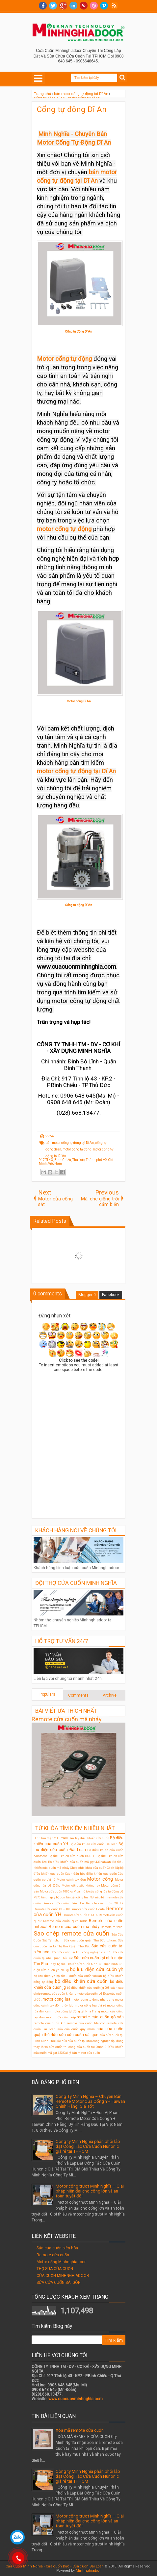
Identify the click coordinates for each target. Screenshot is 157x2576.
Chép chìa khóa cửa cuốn (88, 1867)
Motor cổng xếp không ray (81, 1885)
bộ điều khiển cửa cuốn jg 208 (88, 1987)
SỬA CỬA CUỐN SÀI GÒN (59, 2282)
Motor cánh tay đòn (71, 1879)
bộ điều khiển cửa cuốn (81, 1981)
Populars (47, 1694)
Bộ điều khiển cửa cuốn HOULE (71, 1856)
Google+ (63, 6)
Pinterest (84, 6)
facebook (43, 6)
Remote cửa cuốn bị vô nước (65, 1921)
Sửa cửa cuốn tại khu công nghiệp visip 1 (81, 1952)
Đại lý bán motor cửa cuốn (81, 2052)
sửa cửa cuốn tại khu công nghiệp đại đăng (92, 2041)
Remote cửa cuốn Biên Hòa (63, 1903)
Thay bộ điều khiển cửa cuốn (69, 1964)
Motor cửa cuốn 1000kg (56, 1891)
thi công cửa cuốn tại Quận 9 (85, 2047)
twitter (53, 6)
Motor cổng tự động (64, 358)
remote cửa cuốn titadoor (86, 2023)
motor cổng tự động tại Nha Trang (76, 2011)
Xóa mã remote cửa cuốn (80, 2430)
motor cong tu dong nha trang (92, 1999)
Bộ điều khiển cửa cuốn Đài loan (93, 1844)
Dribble (94, 6)
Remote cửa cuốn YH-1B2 (80, 1915)
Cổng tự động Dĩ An (72, 109)
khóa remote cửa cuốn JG (84, 1993)
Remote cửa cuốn (53, 2255)
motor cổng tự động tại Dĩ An (76, 771)
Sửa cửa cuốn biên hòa (57, 2248)
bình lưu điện (100, 1964)
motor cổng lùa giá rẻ (90, 2005)
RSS (114, 6)
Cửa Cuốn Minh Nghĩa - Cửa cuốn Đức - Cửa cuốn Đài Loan (55, 2566)
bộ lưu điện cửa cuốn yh (97, 1969)
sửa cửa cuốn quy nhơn (76, 2029)
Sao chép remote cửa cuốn (71, 1933)
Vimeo (104, 6)
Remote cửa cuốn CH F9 (104, 1903)
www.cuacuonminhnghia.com (75, 2399)
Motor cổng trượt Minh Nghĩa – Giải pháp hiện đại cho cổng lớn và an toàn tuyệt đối (90, 2191)
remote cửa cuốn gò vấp (100, 2017)
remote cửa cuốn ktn (49, 2023)
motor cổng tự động (64, 529)
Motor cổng (100, 1879)
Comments (78, 1695)
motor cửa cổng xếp (61, 2017)
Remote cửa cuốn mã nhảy (67, 1719)
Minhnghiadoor (88, 2570)
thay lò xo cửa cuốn (48, 2047)
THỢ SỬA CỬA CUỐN (55, 2268)
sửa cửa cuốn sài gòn (79, 2034)
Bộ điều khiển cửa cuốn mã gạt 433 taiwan (79, 1862)
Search (122, 77)
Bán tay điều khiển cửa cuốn (88, 1838)
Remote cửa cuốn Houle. (88, 1909)
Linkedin (73, 6)
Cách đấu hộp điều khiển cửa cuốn (91, 1873)
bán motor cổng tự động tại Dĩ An (69, 1143)
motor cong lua (56, 1999)
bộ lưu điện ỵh (44, 1976)
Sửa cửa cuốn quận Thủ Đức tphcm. (90, 1940)
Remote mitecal (112, 1927)
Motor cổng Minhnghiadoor (61, 2262)
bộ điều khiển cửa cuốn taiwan (79, 1976)
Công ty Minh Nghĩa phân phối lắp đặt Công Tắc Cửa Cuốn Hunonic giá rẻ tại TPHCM (88, 2146)
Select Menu (38, 78)
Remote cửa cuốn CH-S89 (52, 1909)
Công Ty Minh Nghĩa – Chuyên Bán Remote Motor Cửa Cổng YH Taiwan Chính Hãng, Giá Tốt (90, 2101)
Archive (110, 1695)
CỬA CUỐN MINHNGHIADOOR (63, 2275)
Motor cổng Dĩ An (78, 701)
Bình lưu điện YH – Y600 (51, 1838)
